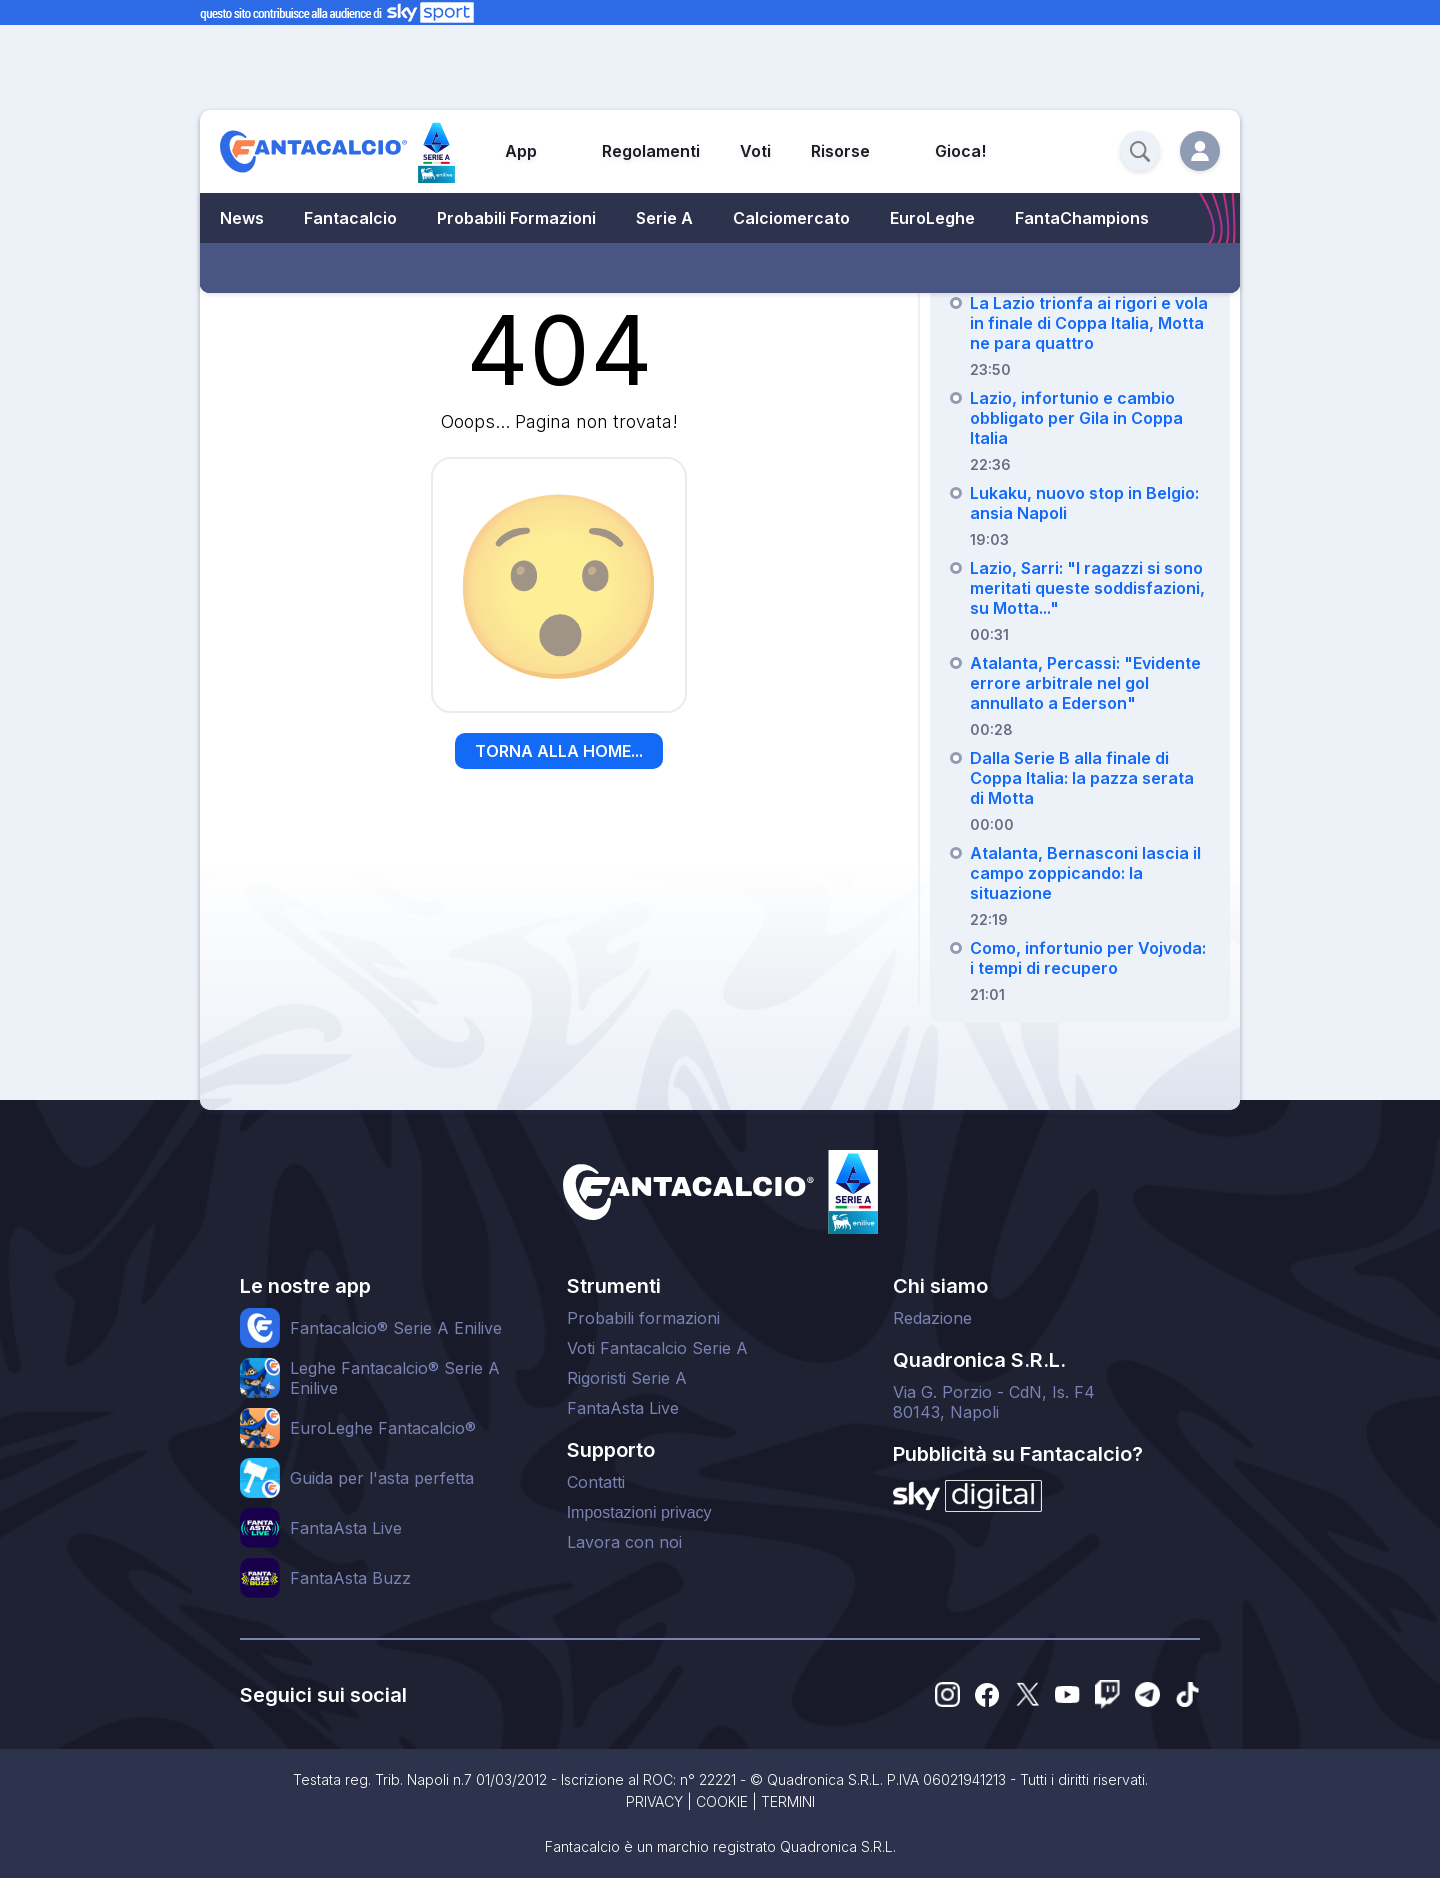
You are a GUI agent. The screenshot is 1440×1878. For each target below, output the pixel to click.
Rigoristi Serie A (627, 1378)
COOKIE (722, 1801)
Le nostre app (305, 1286)
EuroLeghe (932, 218)
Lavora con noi (624, 1542)
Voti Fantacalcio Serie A (657, 1348)
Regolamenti (651, 151)
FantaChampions (1082, 218)
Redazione (932, 1318)
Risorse (840, 151)
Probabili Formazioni (516, 218)
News (242, 218)
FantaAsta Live (623, 1408)
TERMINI (788, 1801)
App (521, 151)
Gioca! (960, 151)
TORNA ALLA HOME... (559, 751)
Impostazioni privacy (639, 1512)
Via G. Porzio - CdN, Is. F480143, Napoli (994, 1402)
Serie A (664, 218)
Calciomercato (791, 218)
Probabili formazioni (643, 1318)
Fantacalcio (350, 218)
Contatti (596, 1482)
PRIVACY (654, 1801)
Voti (755, 151)
